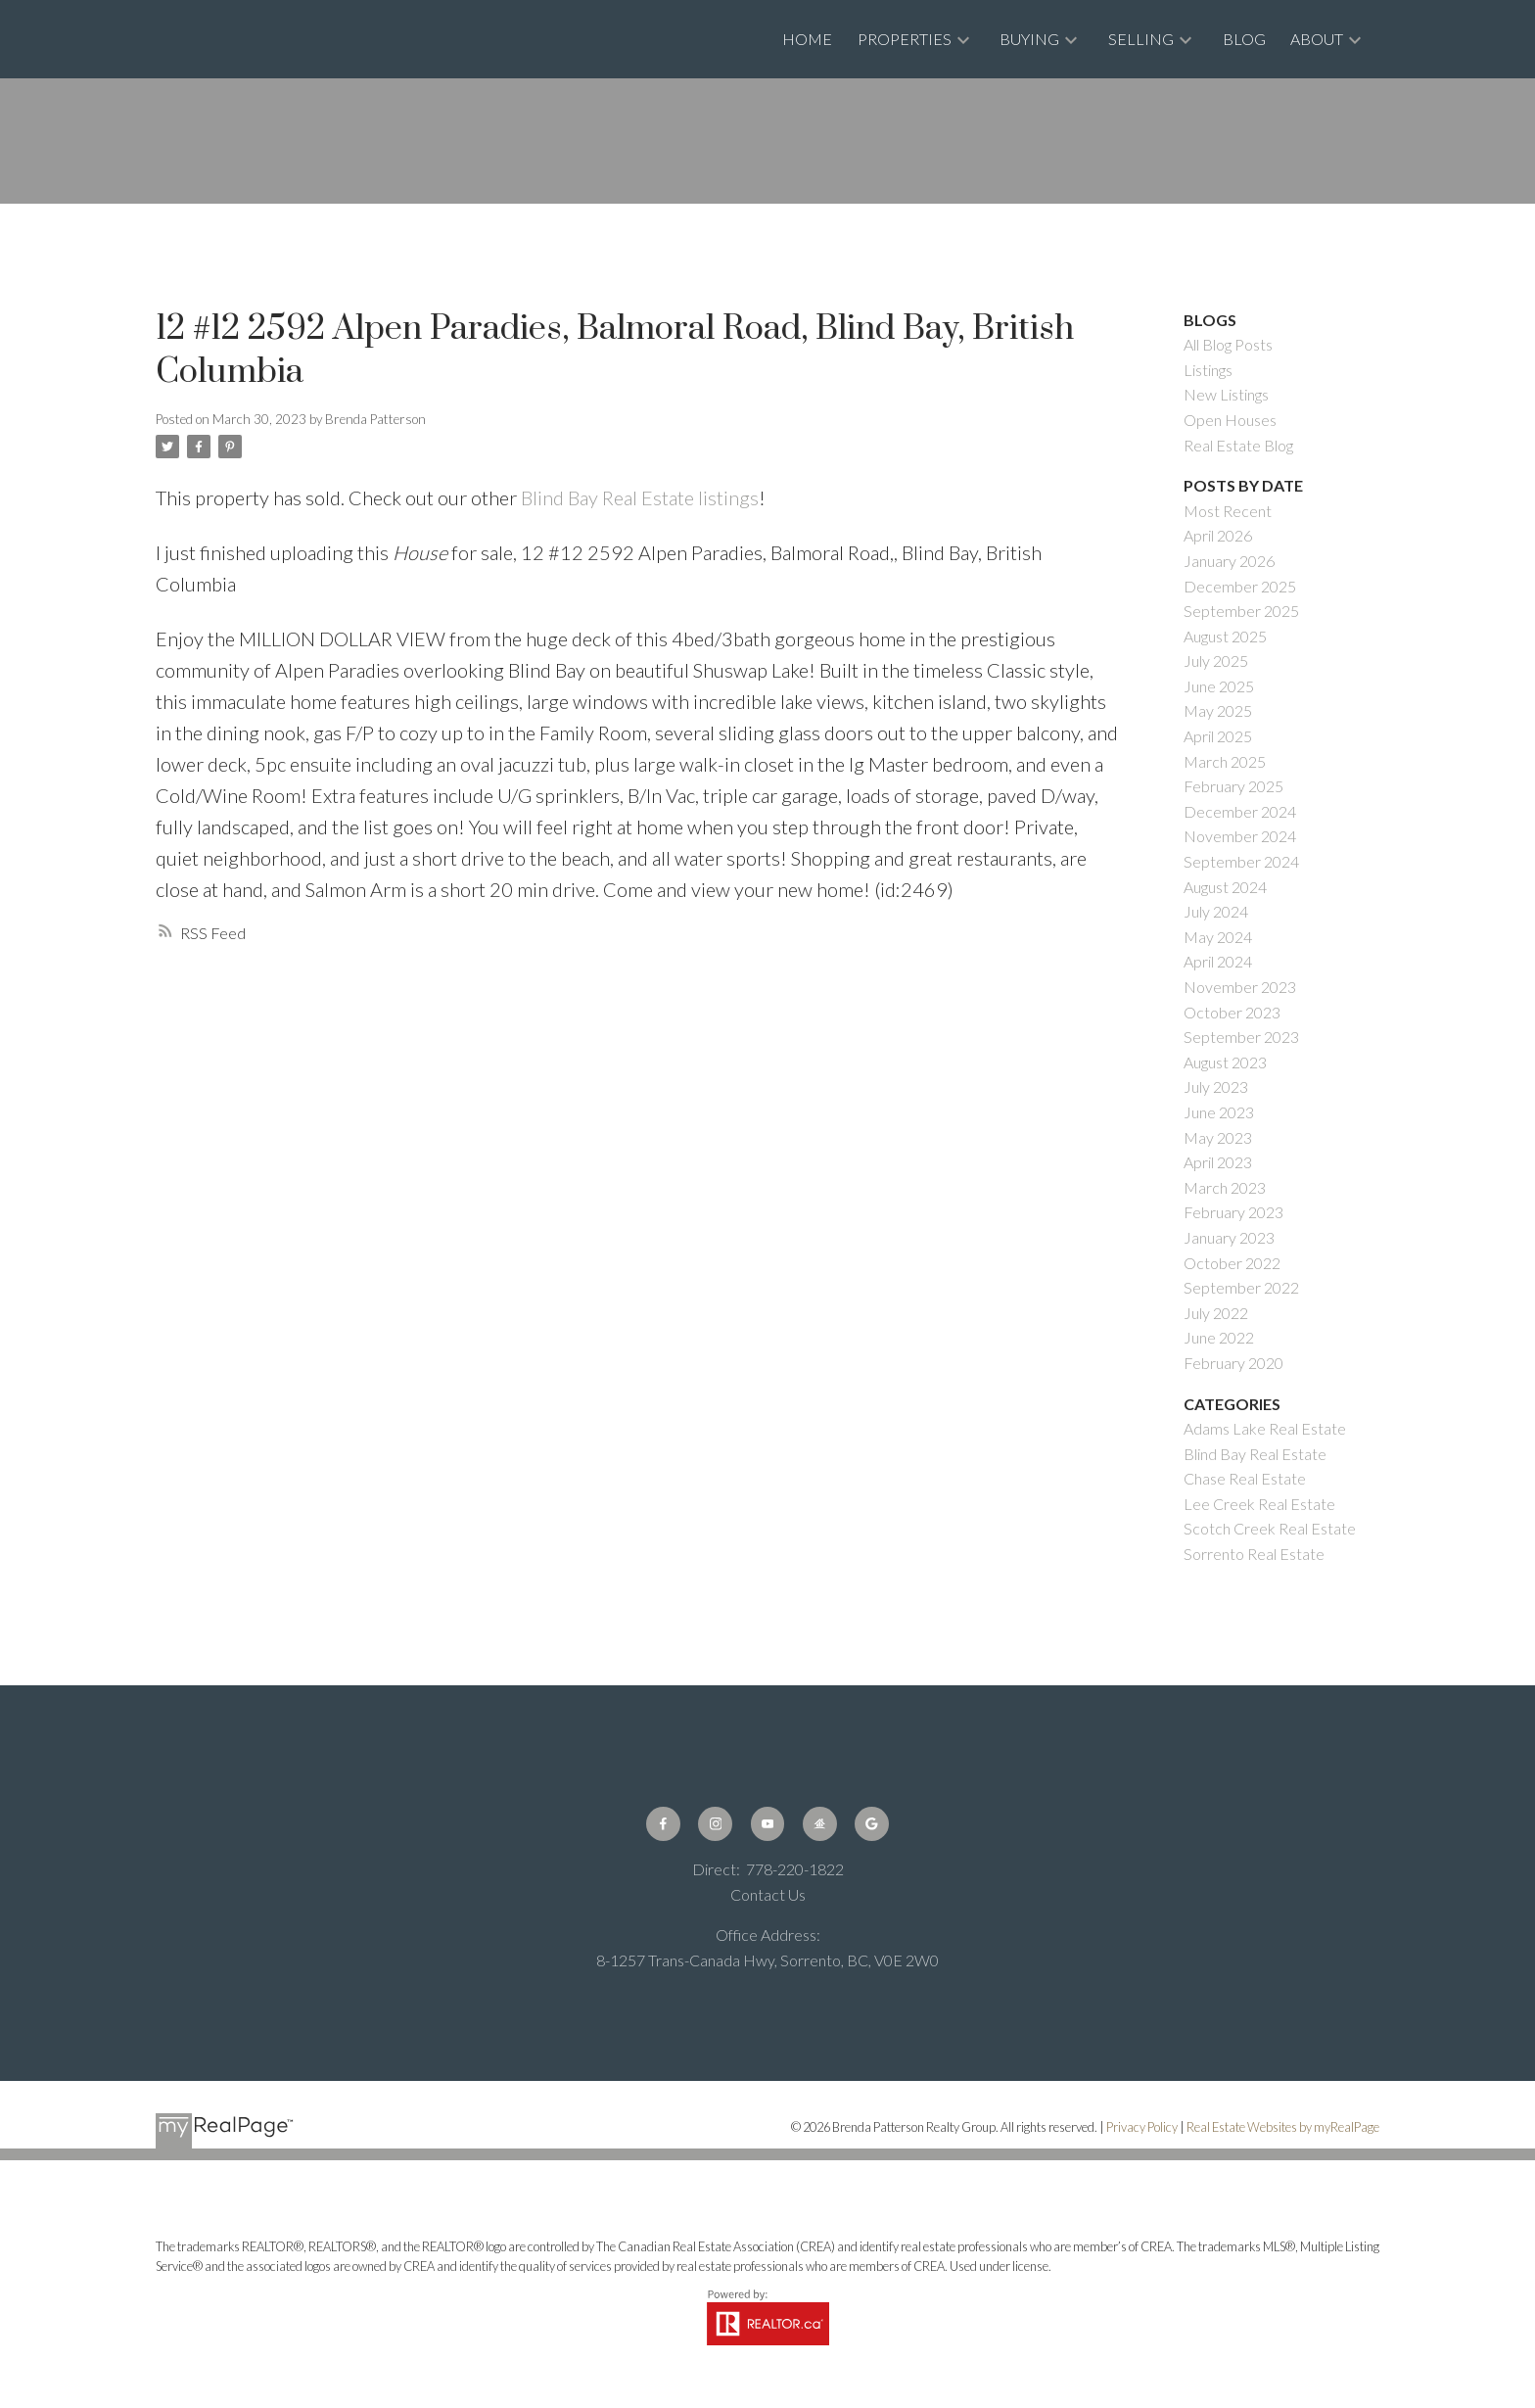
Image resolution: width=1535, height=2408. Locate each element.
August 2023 (1225, 1062)
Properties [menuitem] (905, 38)
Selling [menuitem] (1141, 38)
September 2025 (1241, 610)
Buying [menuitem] (1029, 38)
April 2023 (1218, 1162)
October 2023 (1232, 1012)
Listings (1208, 369)
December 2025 (1240, 586)
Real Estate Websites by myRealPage (1282, 2127)
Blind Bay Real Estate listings (640, 497)
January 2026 (1229, 560)
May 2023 (1218, 1137)
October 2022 (1232, 1262)
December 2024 (1240, 811)
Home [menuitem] (807, 38)
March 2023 (1225, 1187)
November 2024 (1240, 835)
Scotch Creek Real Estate (1270, 1528)
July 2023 (1216, 1086)
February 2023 (1233, 1212)
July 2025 (1216, 660)
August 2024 (1225, 886)
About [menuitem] (1316, 38)
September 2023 (1241, 1036)
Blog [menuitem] (1244, 38)
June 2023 (1219, 1112)
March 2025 (1225, 761)
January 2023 (1229, 1237)
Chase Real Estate (1245, 1478)
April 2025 (1218, 736)
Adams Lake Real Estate (1265, 1428)
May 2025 (1218, 710)
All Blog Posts (1228, 344)
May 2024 (1218, 936)
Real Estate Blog (1238, 445)
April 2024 (1218, 961)
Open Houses (1230, 419)
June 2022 (1219, 1337)
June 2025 (1219, 686)
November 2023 (1240, 986)
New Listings (1226, 394)
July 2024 (1216, 911)
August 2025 (1225, 636)
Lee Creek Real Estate (1259, 1503)
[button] (663, 1824)
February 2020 (1233, 1362)
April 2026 (1218, 535)
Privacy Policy (1142, 2127)
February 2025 (1233, 786)
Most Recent (1228, 510)
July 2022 (1216, 1312)
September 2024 (1241, 861)
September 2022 (1241, 1287)
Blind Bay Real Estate (1255, 1453)
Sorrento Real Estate (1254, 1553)
